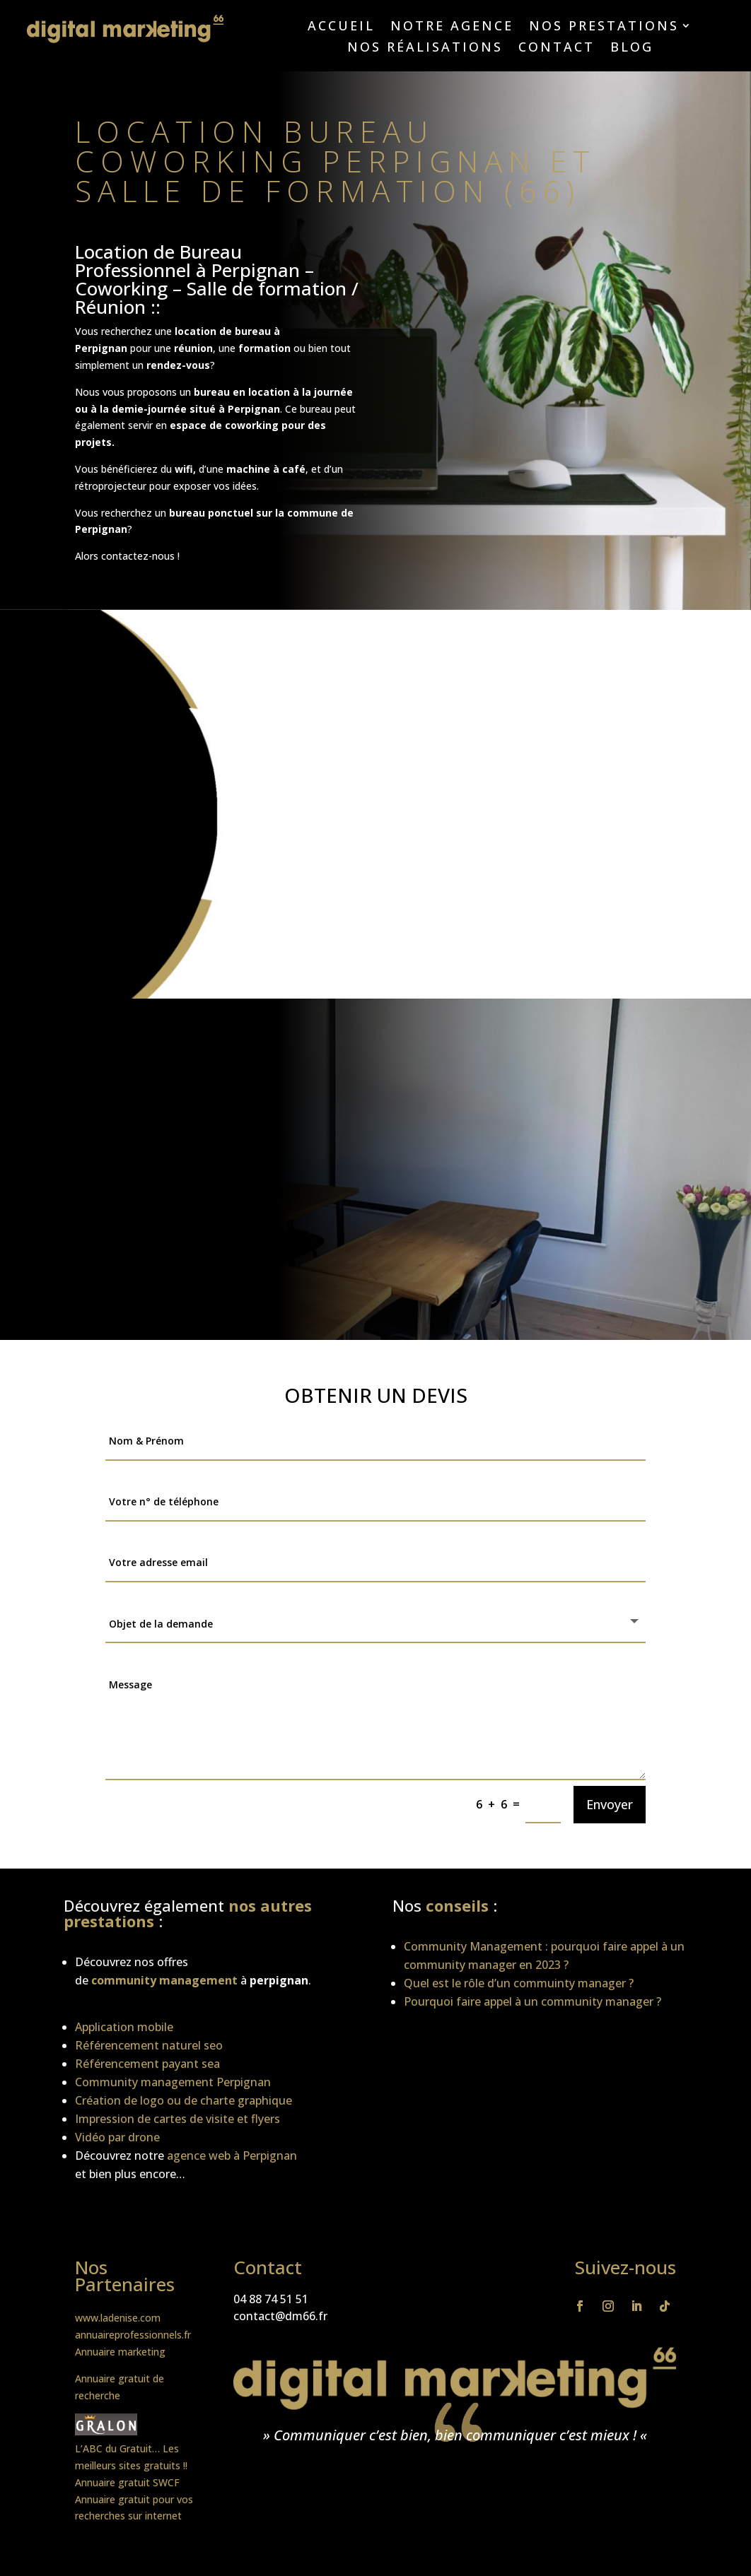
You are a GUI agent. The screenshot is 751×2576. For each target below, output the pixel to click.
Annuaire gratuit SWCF (127, 2482)
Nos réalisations (425, 48)
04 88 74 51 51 (270, 2299)
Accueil (341, 27)
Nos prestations (604, 27)
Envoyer (609, 1804)
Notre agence (451, 27)
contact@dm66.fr (280, 2316)
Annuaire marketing (120, 2351)
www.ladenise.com (118, 2317)
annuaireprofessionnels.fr (133, 2334)
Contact (556, 48)
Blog (631, 48)
